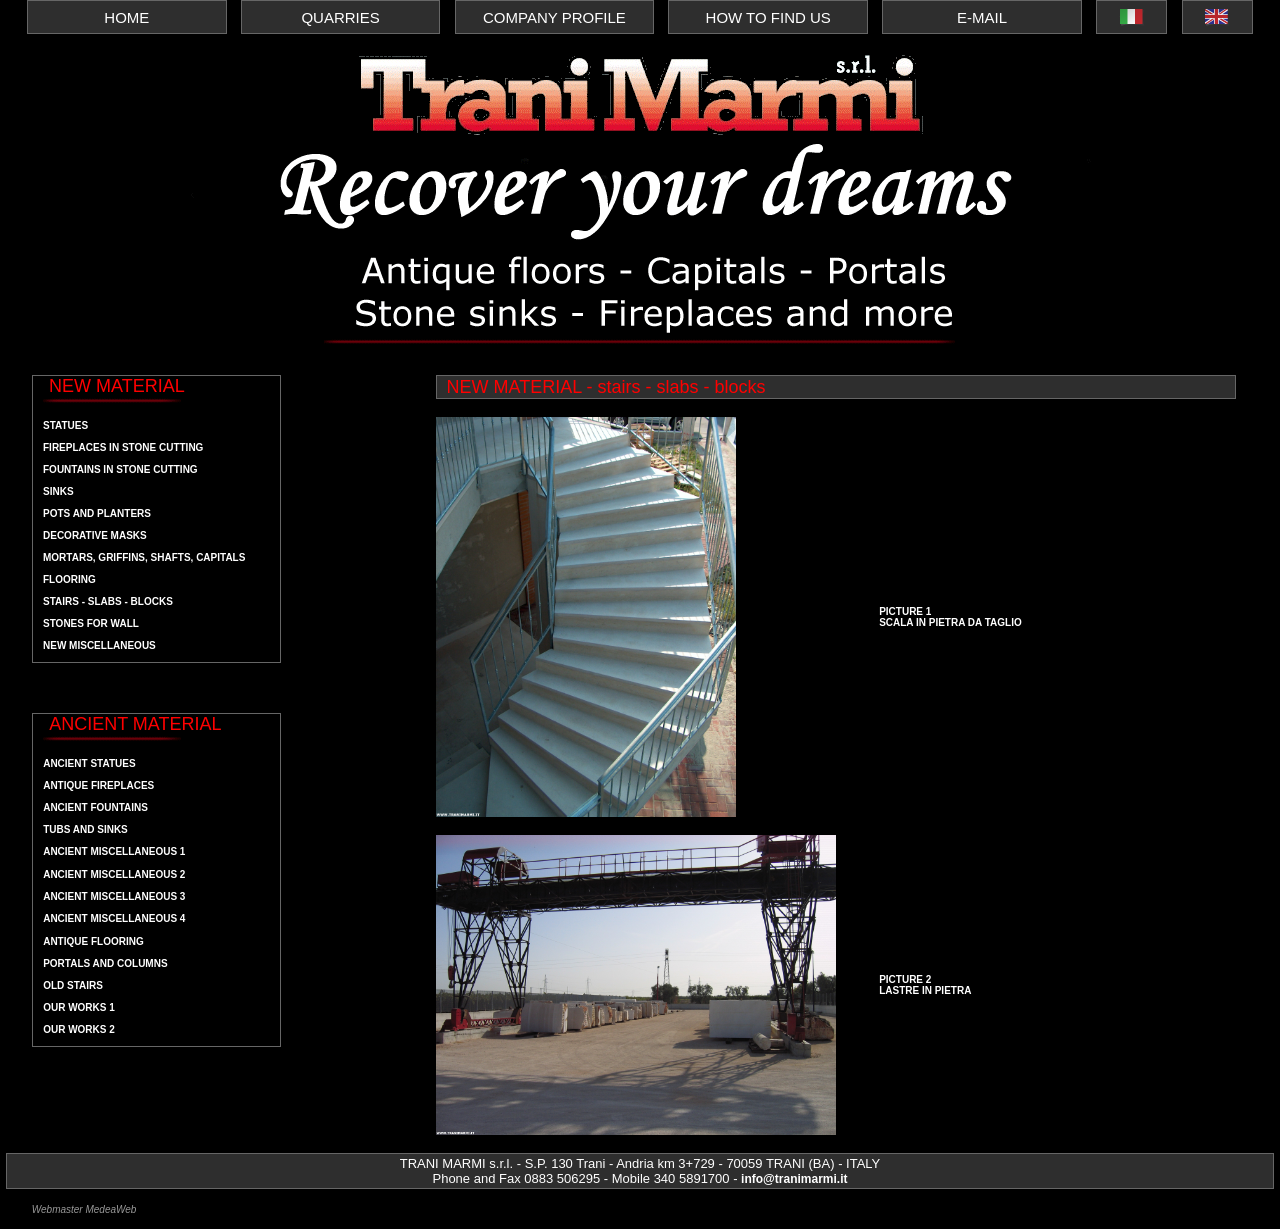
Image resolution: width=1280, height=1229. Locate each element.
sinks (58, 491)
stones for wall (91, 623)
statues (65, 425)
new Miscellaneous (99, 645)
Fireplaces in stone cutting (123, 447)
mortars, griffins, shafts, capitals (144, 557)
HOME (126, 17)
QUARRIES (340, 17)
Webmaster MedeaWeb (84, 1209)
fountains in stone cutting (120, 469)
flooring (69, 579)
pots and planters (97, 513)
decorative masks (95, 535)
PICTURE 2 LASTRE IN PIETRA (925, 985)
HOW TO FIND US (768, 17)
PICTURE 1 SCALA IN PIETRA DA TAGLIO (950, 617)
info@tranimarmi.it (794, 1179)
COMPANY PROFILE (554, 17)
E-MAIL (982, 17)
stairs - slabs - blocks (108, 601)
